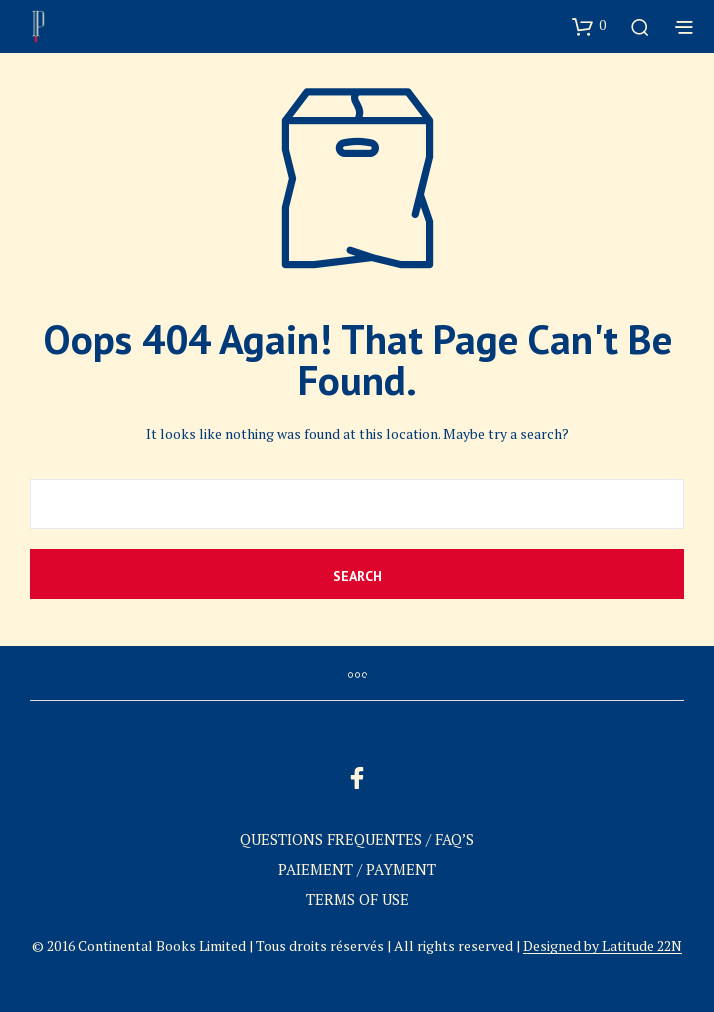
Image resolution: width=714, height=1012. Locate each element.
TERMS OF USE (357, 899)
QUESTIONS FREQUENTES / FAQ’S (357, 839)
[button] (589, 26)
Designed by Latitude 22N (602, 946)
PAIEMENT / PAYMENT (357, 869)
